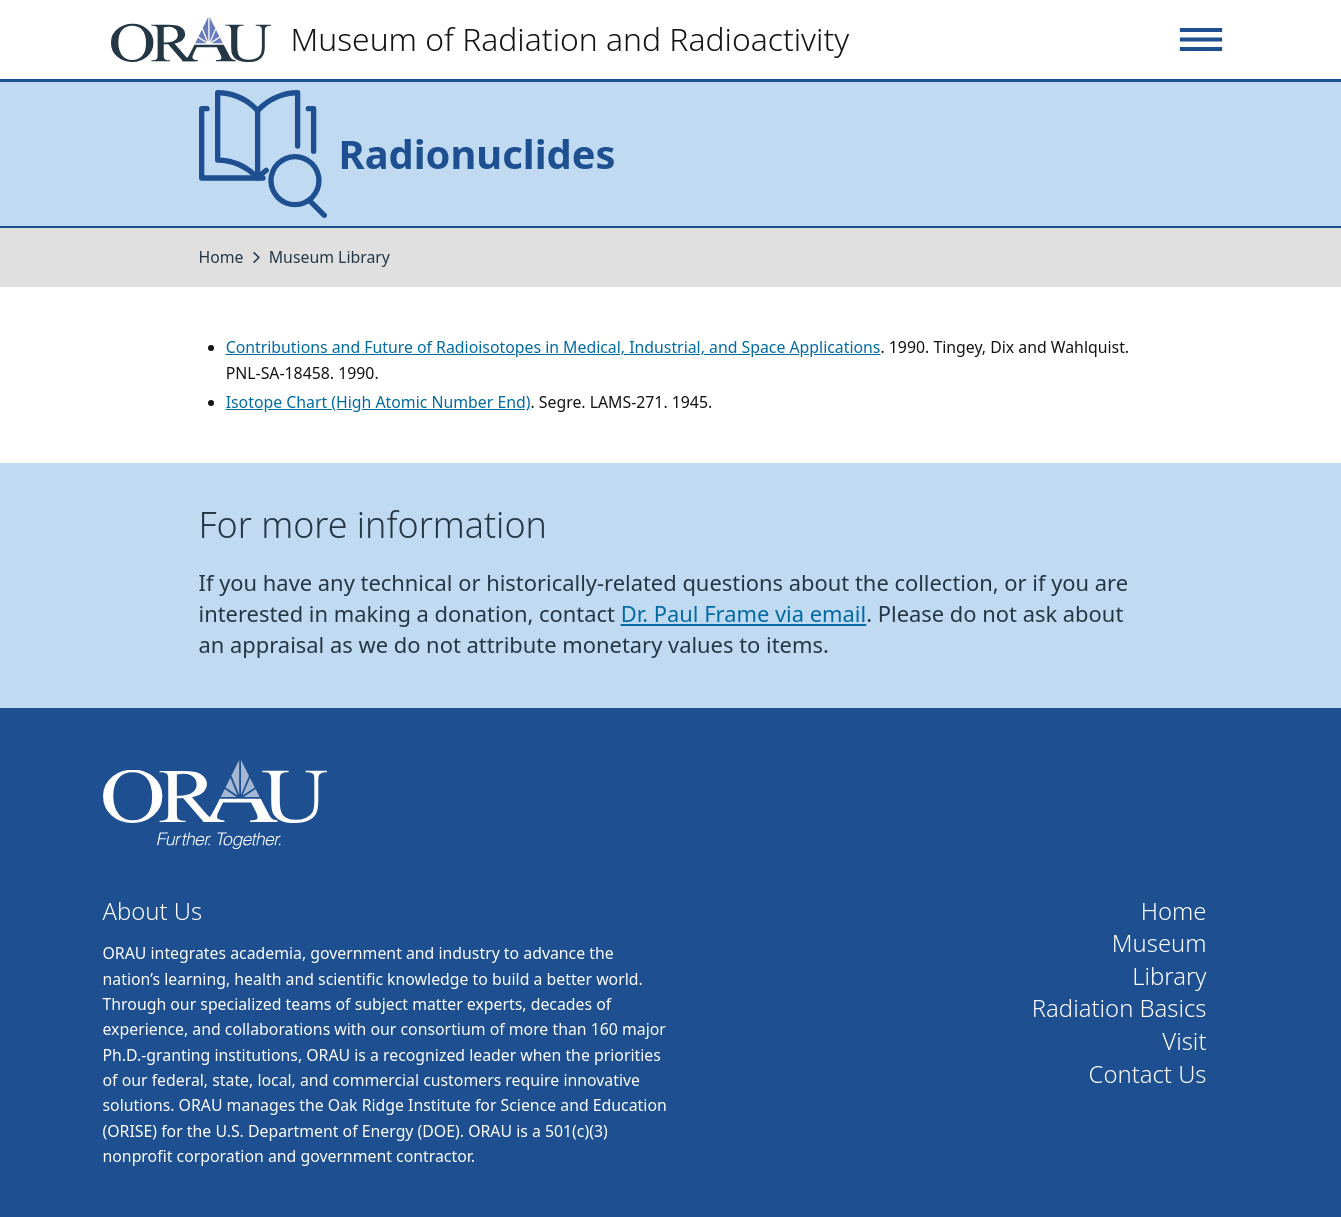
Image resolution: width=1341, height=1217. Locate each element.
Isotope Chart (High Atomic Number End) (378, 402)
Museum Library (329, 257)
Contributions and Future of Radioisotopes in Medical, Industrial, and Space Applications (553, 347)
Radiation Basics (1119, 1008)
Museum (1159, 943)
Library (1169, 976)
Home (221, 257)
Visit (1184, 1041)
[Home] (488, 39)
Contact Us (1148, 1074)
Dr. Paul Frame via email (744, 613)
